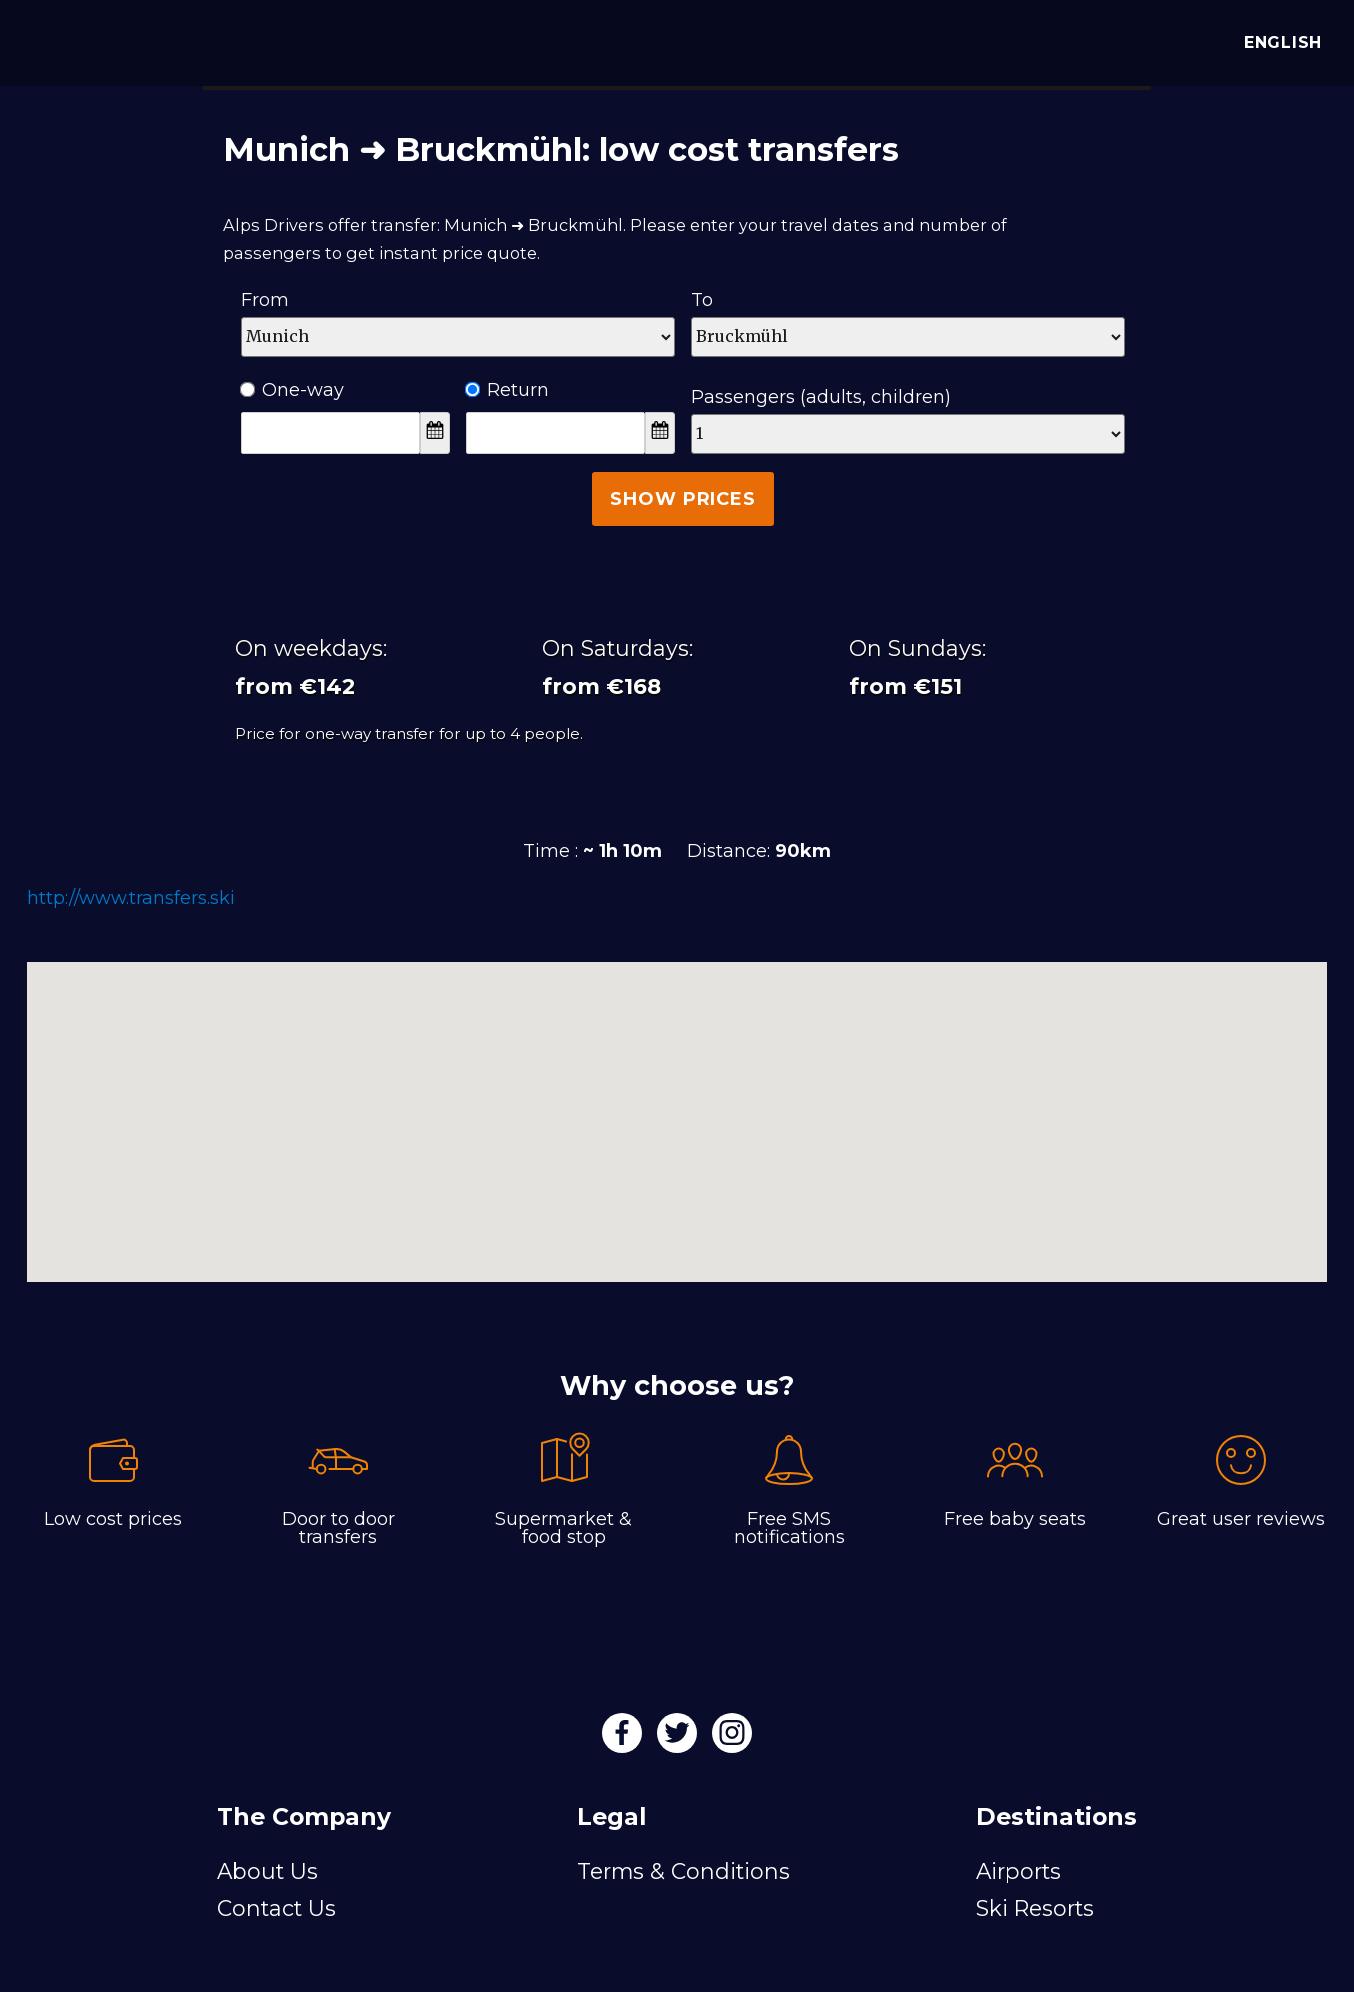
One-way (292, 390)
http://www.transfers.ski (131, 898)
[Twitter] (679, 1739)
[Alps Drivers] (44, 40)
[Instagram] (732, 1739)
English (1278, 42)
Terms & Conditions (683, 1871)
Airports (1018, 1871)
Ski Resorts (1035, 1908)
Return (507, 390)
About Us (267, 1871)
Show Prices (682, 499)
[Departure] (458, 337)
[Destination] (908, 337)
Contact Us (276, 1908)
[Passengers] (908, 434)
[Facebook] (624, 1739)
